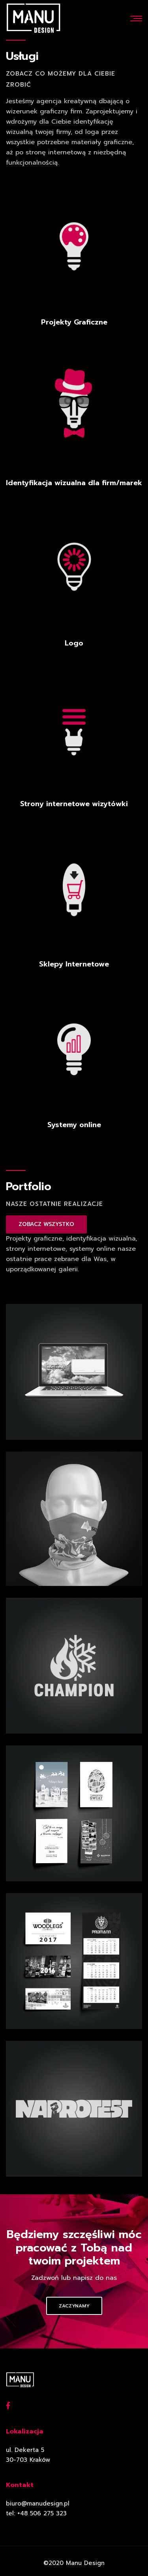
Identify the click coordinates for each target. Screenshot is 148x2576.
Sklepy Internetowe (74, 964)
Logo (74, 643)
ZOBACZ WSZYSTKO (46, 1224)
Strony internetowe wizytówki (74, 803)
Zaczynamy (74, 2305)
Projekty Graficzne (74, 322)
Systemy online (74, 1124)
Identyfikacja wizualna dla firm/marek (74, 482)
